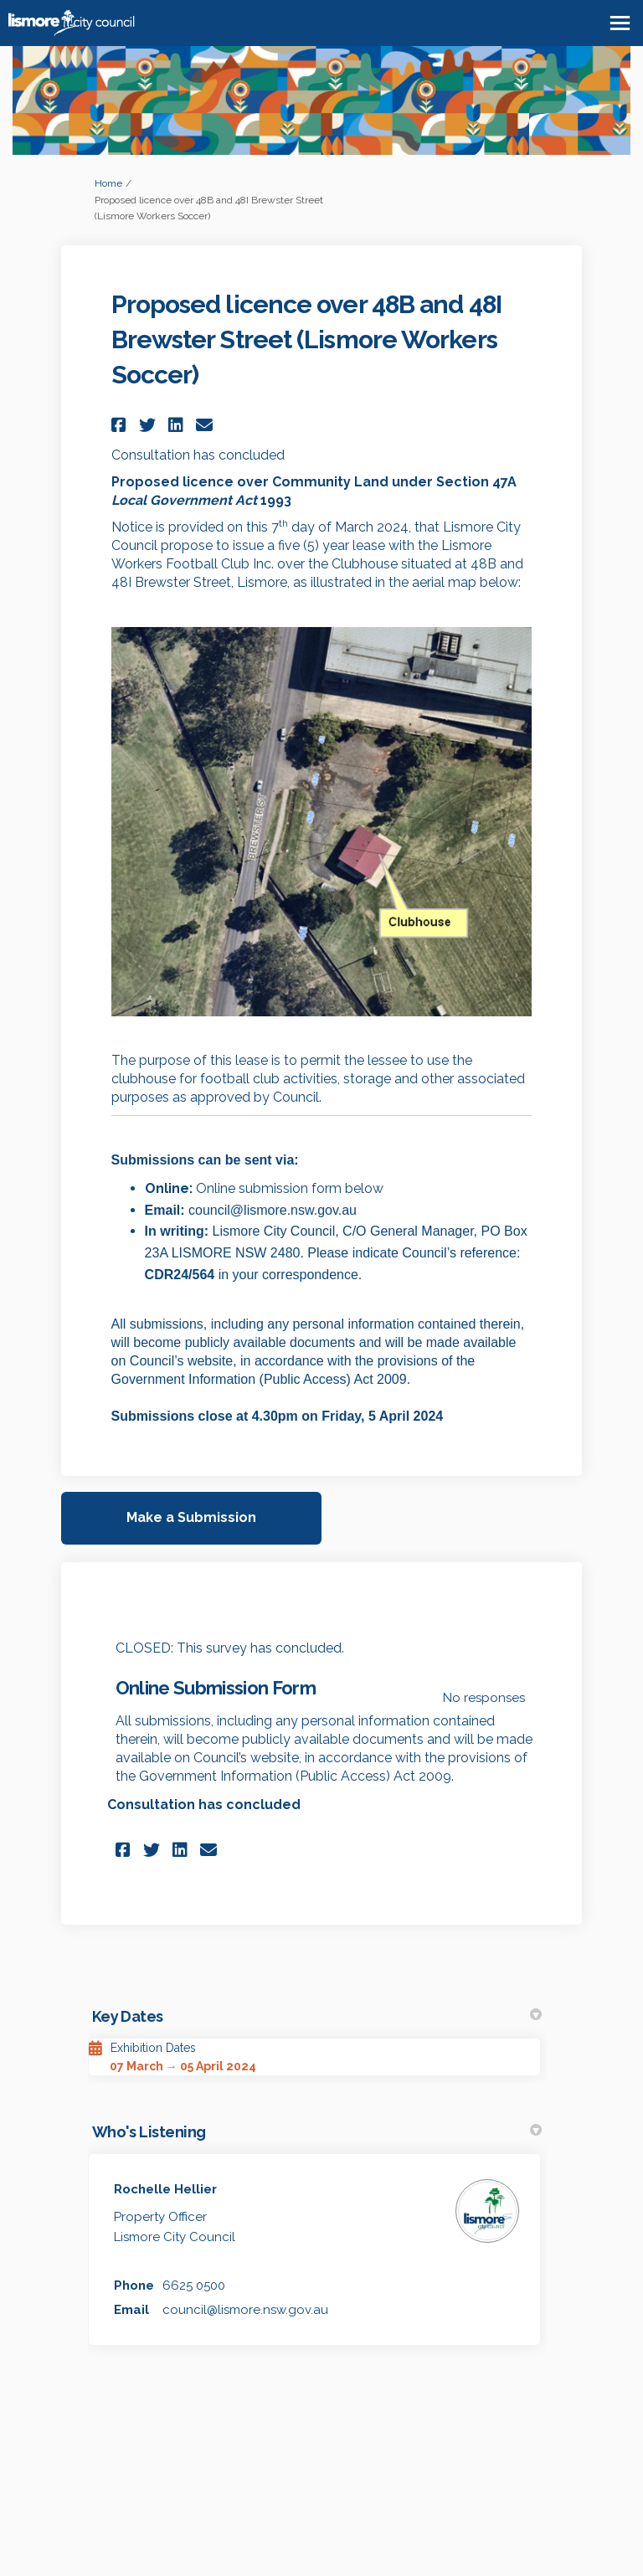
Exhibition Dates (153, 2047)
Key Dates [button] (317, 2016)
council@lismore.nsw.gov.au (245, 2309)
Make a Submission (191, 1517)
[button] (121, 425)
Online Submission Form (216, 1688)
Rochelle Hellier (165, 2189)
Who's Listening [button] (317, 2132)
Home (108, 183)
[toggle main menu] (620, 23)
